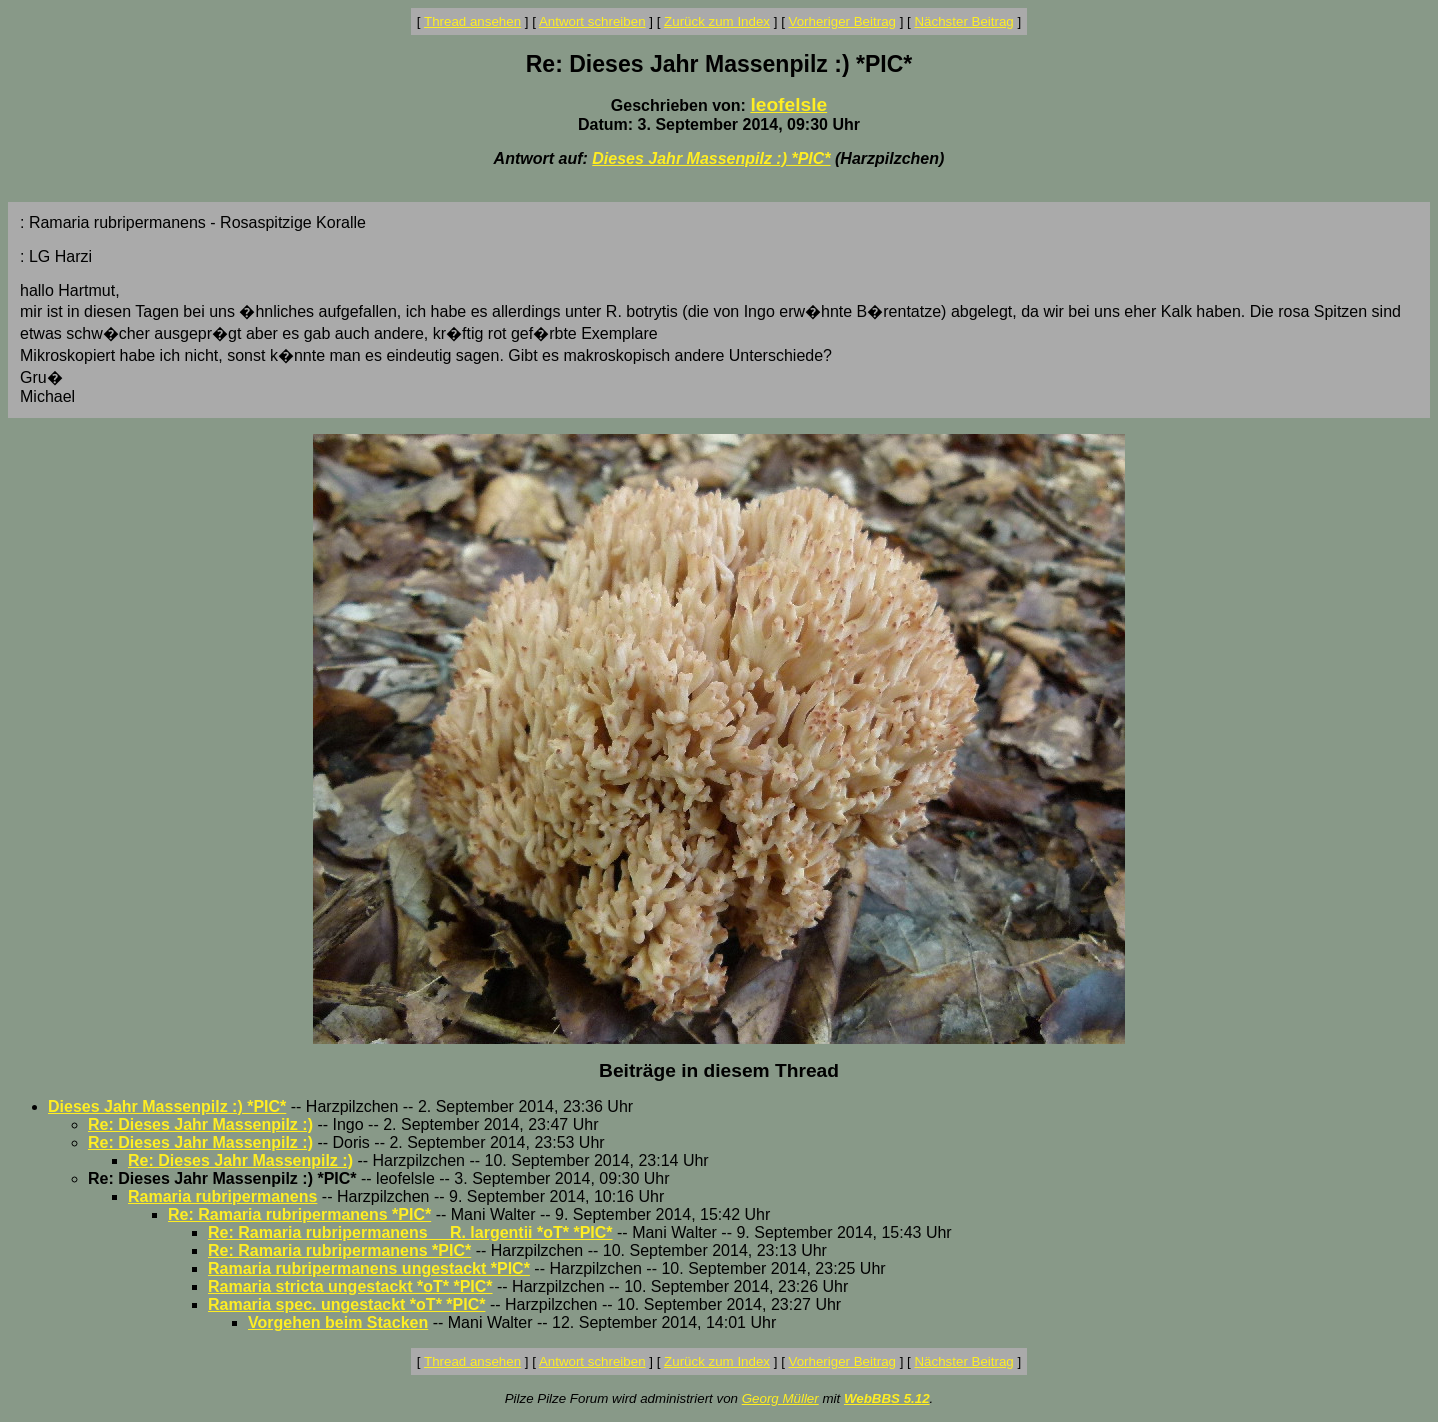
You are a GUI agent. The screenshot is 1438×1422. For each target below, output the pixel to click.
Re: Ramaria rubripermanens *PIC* (299, 1214)
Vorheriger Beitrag (842, 21)
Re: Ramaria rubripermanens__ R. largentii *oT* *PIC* (410, 1232)
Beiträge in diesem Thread (719, 1070)
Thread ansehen (472, 21)
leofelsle (788, 104)
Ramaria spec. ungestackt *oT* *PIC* (346, 1304)
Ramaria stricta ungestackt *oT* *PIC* (350, 1286)
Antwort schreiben (592, 21)
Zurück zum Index (717, 21)
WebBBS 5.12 (887, 1398)
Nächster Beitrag (963, 21)
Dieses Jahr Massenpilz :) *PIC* (711, 158)
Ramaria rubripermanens (222, 1196)
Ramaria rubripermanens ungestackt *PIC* (369, 1268)
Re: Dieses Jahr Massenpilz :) (200, 1124)
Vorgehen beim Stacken (338, 1322)
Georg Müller (780, 1398)
